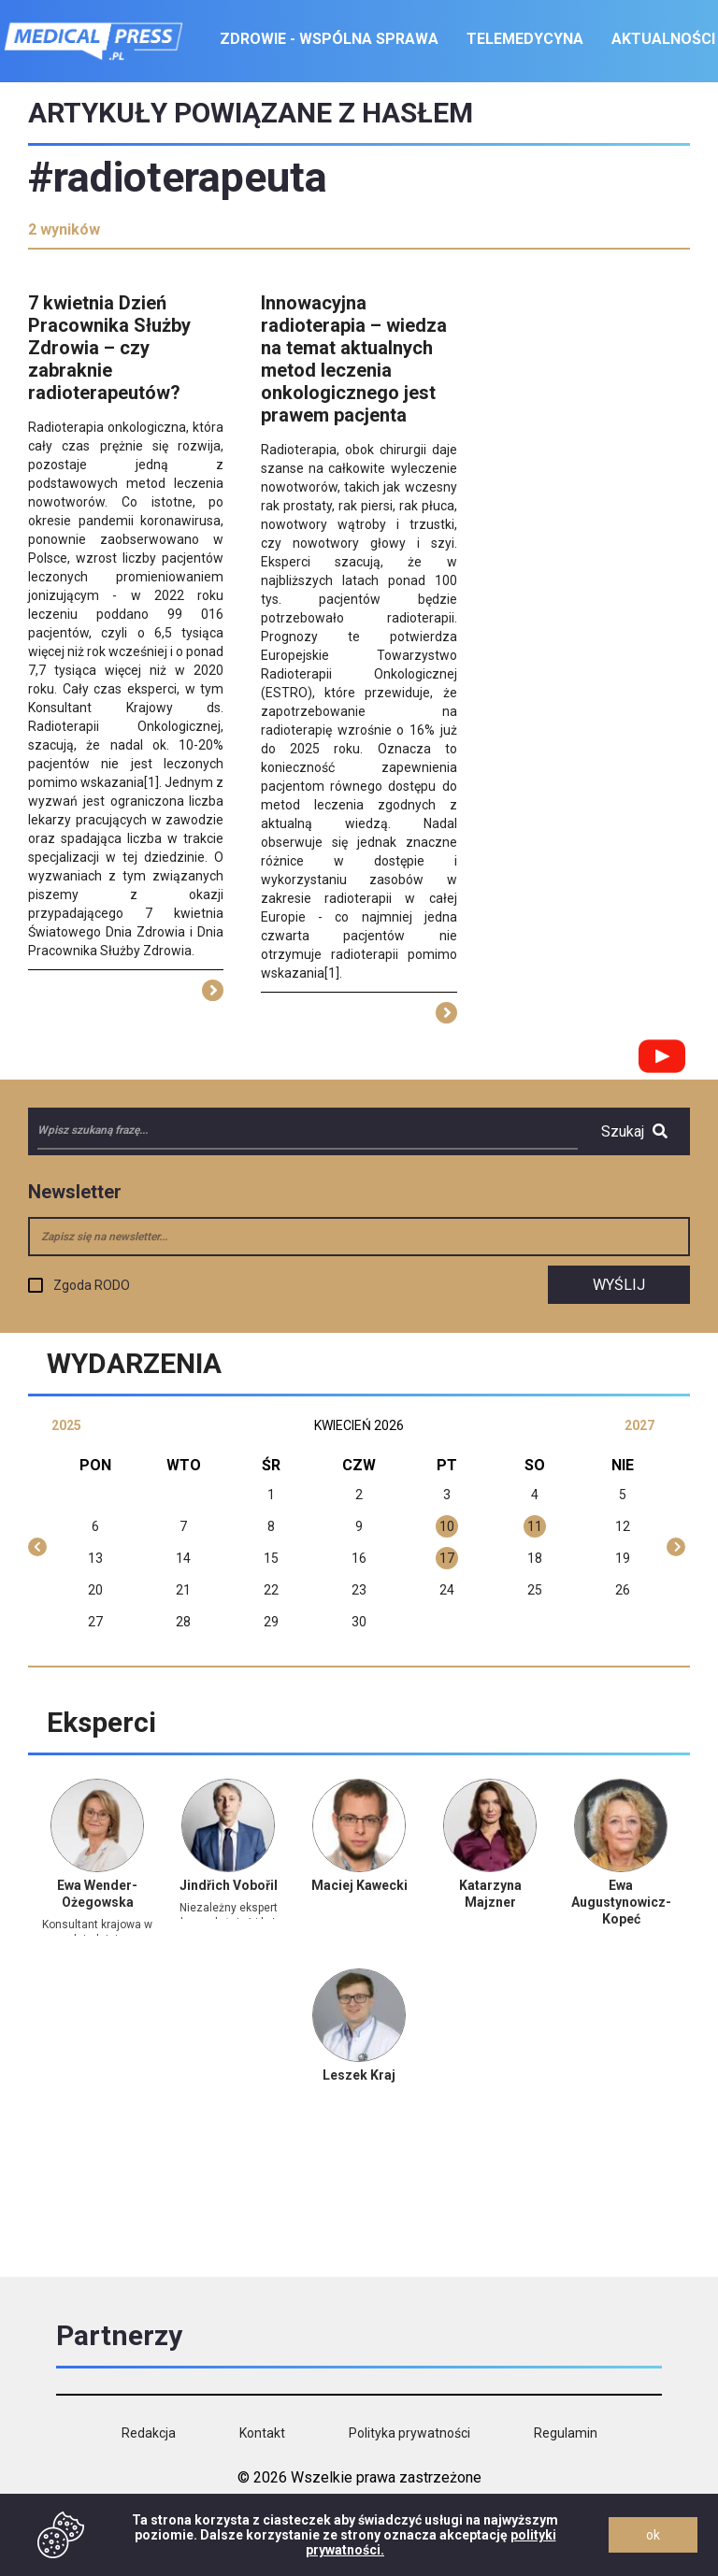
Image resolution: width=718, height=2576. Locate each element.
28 (183, 1621)
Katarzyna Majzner (490, 1894)
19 (622, 1558)
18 (534, 1558)
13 (95, 1558)
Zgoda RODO (91, 1285)
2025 (66, 1425)
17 (446, 1558)
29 (271, 1621)
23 (359, 1589)
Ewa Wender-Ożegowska (97, 1894)
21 (183, 1589)
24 (446, 1589)
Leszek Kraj (359, 2075)
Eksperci (101, 1722)
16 (359, 1558)
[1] (151, 782)
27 (95, 1621)
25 (534, 1589)
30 (359, 1621)
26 (622, 1589)
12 (622, 1526)
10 (446, 1526)
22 (271, 1589)
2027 (639, 1425)
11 (534, 1526)
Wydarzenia (134, 1363)
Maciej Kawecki (359, 1885)
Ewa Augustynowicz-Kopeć (621, 1902)
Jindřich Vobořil (229, 1885)
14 (183, 1558)
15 (271, 1558)
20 (95, 1589)
